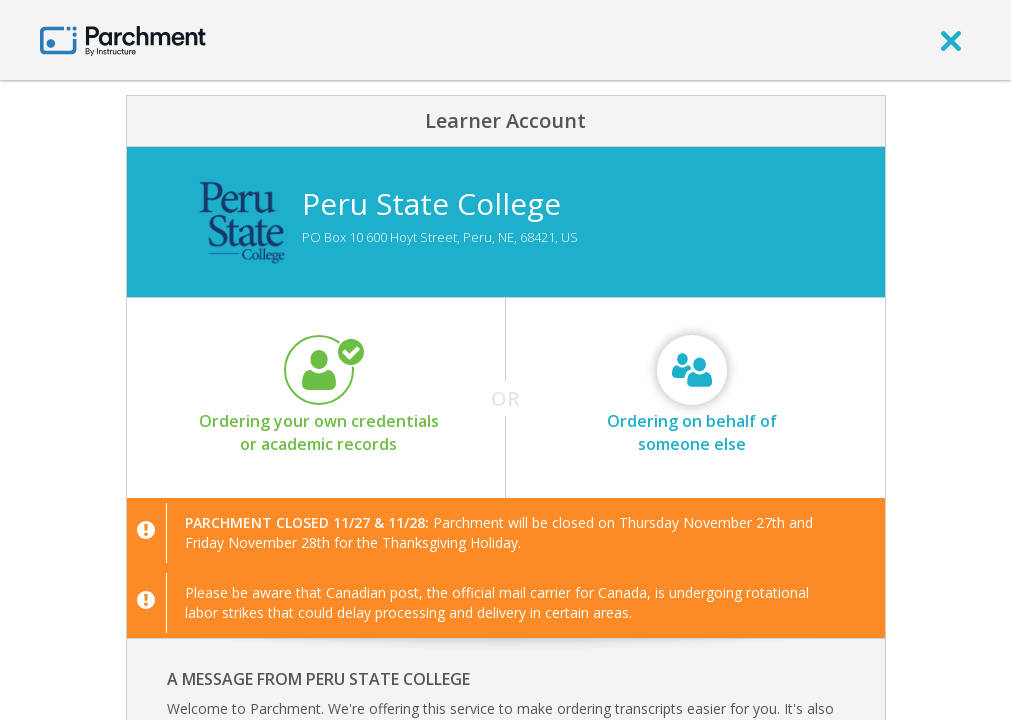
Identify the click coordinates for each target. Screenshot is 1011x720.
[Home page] (123, 39)
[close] (951, 40)
